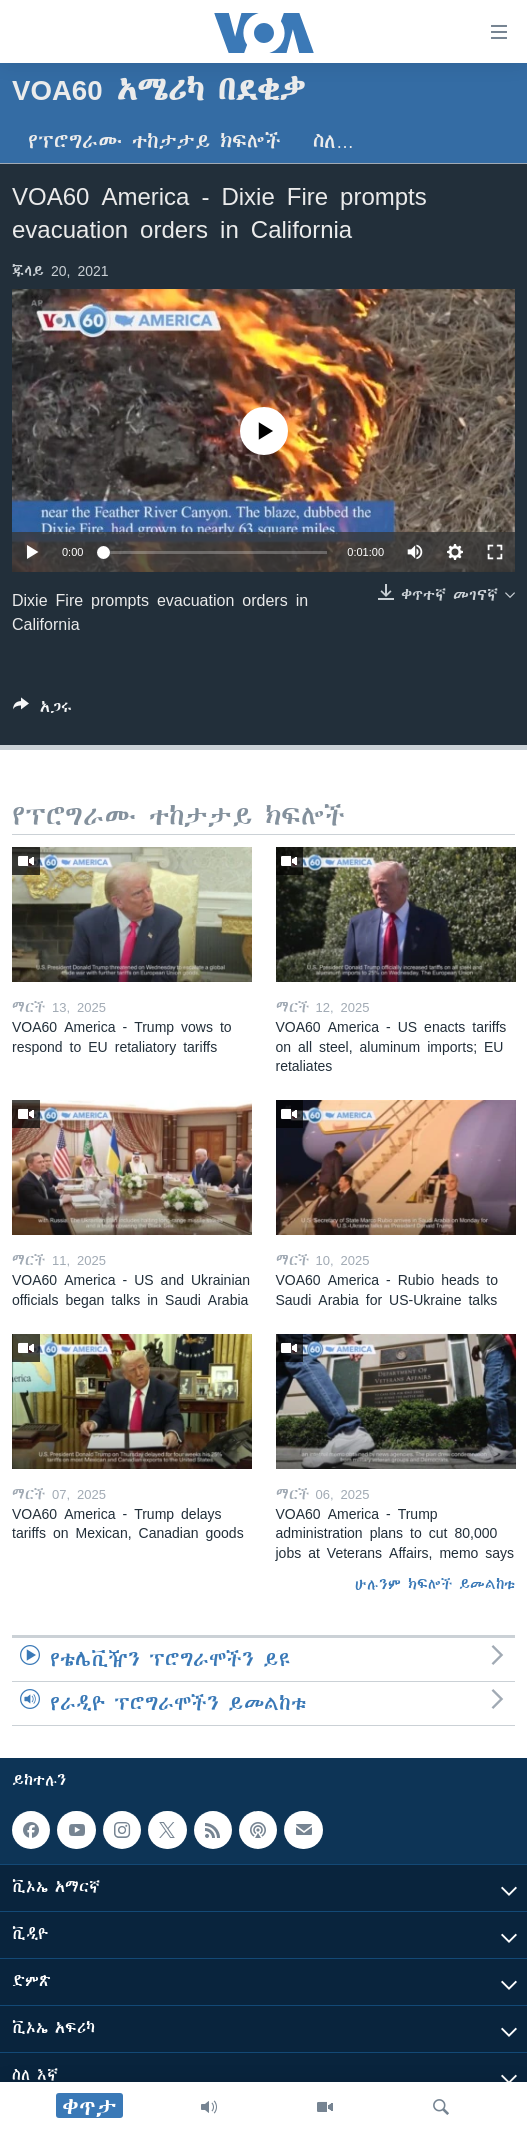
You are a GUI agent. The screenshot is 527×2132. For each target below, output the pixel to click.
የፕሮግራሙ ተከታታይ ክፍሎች (154, 141)
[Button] (42, 710)
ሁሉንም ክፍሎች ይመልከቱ (435, 1584)
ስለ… (333, 141)
